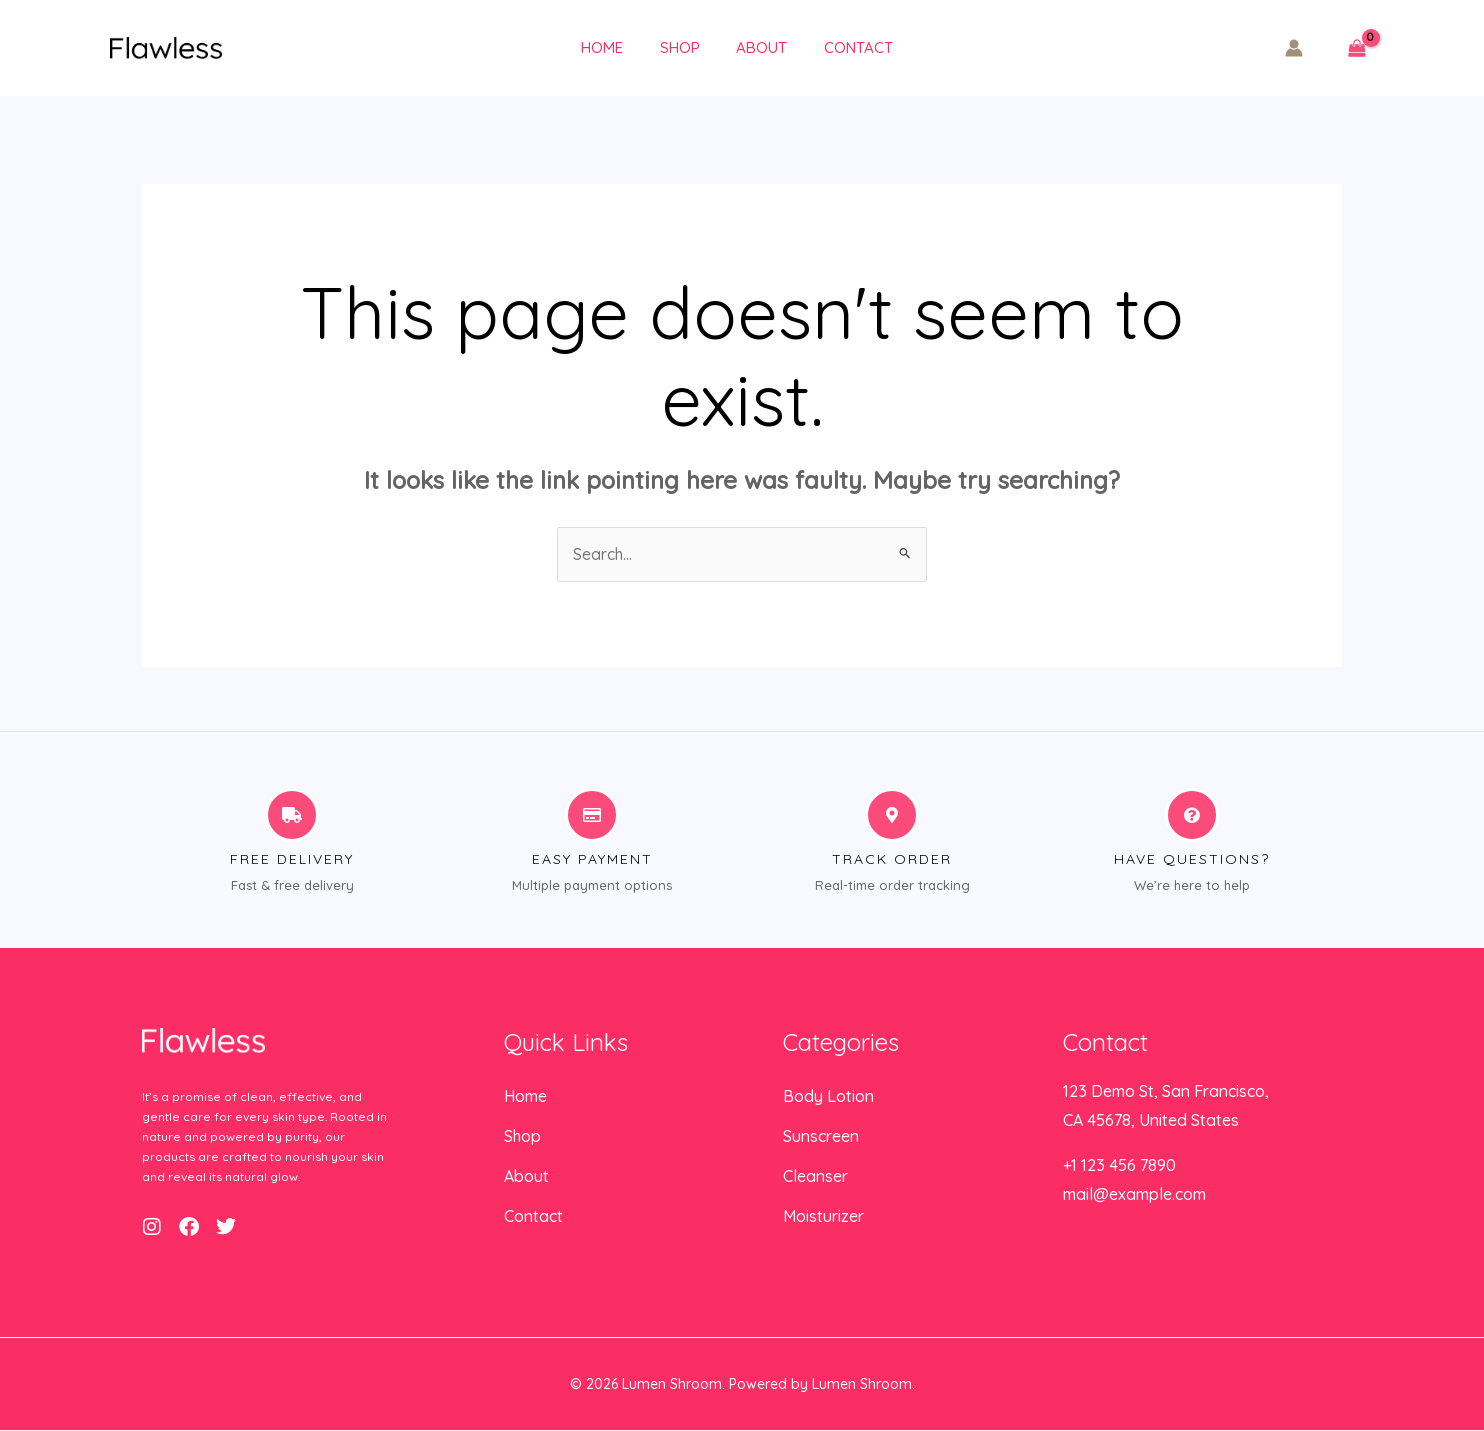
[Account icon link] (1294, 48)
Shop (673, 47)
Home (602, 47)
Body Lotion (828, 1098)
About (748, 47)
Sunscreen (821, 1138)
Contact (838, 47)
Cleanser (815, 1178)
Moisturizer (823, 1218)
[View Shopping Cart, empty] (1356, 48)
